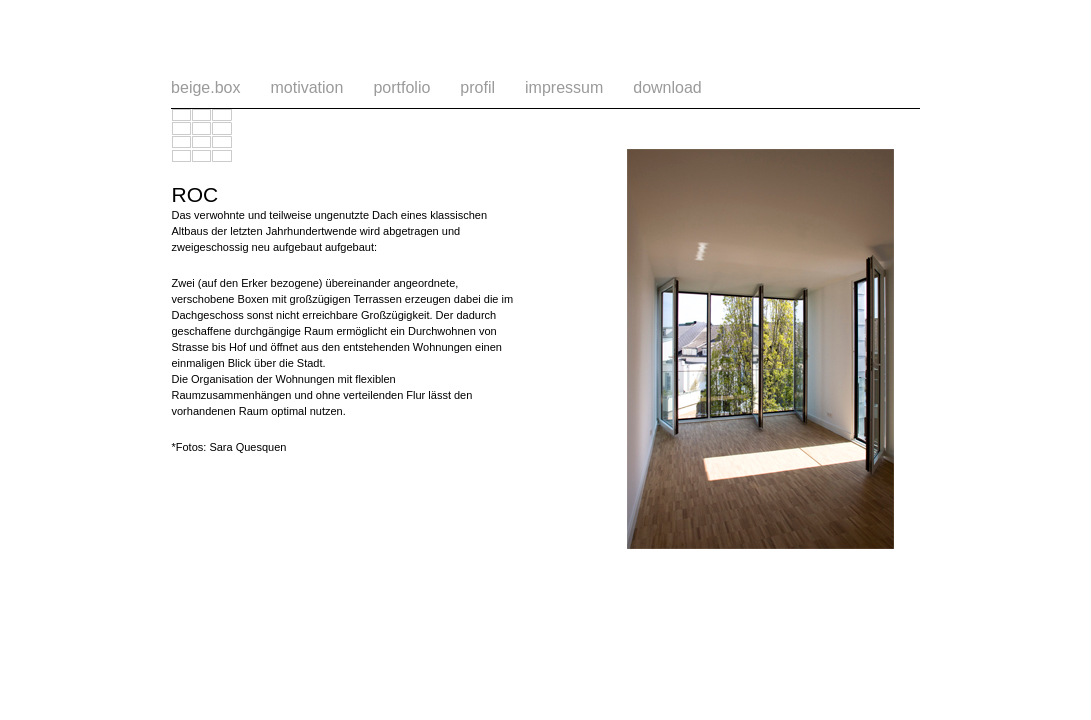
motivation (306, 87)
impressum (564, 87)
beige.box (205, 87)
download (667, 87)
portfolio (401, 87)
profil (477, 87)
